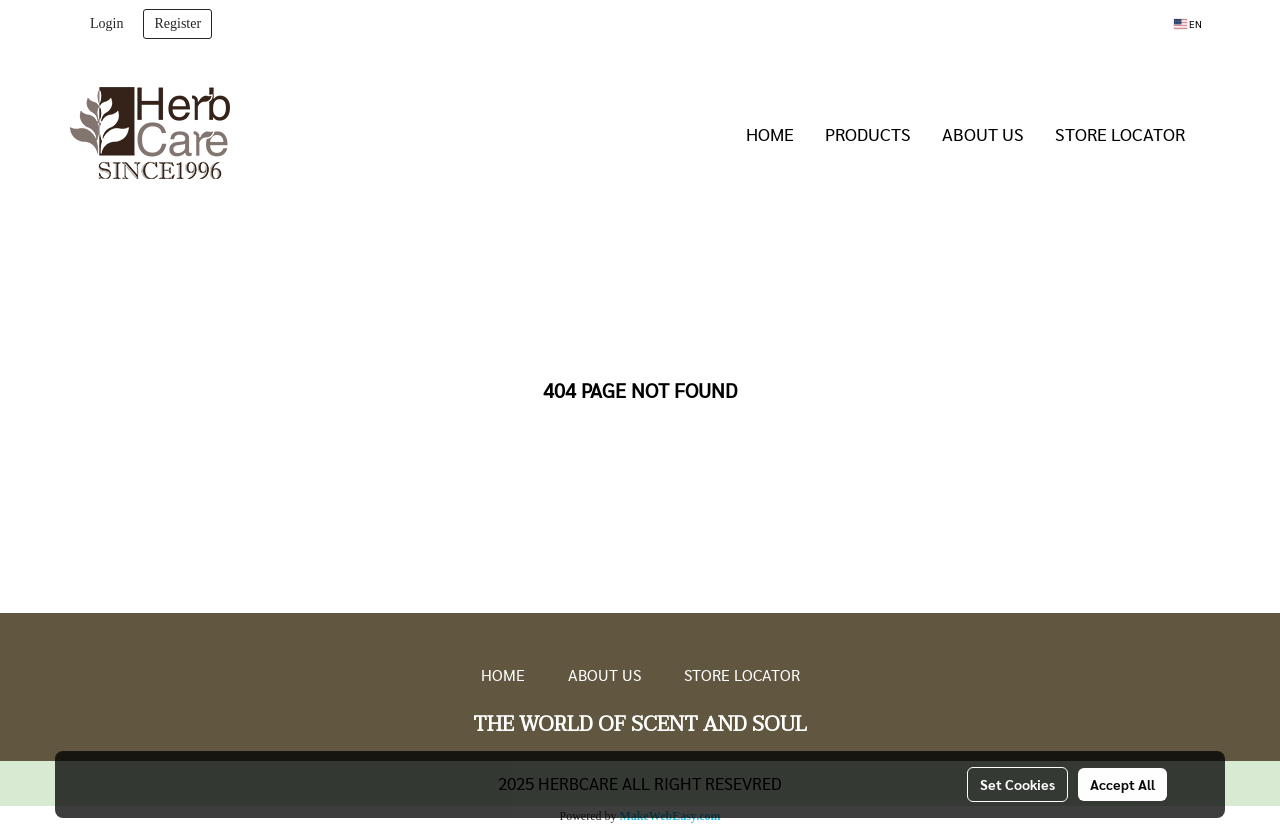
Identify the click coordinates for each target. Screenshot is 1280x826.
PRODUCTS (868, 133)
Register (177, 23)
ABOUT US (983, 133)
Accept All (1122, 784)
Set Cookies (1017, 784)
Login (106, 23)
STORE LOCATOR (1120, 133)
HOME (770, 133)
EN (1188, 23)
